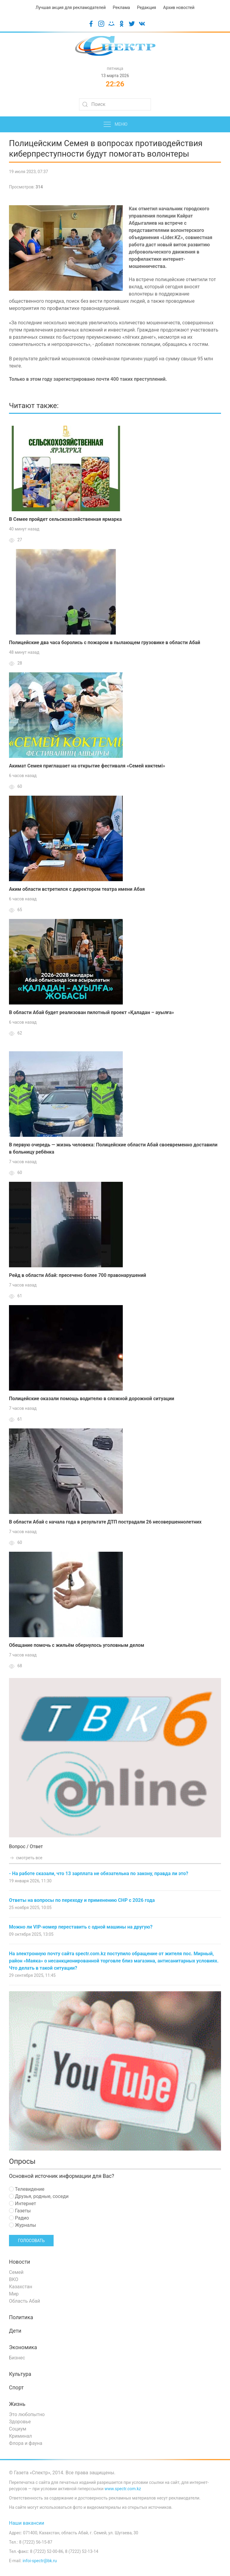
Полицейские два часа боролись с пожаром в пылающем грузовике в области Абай (104, 642)
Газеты (20, 2211)
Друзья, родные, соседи (39, 2196)
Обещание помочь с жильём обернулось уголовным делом (76, 1645)
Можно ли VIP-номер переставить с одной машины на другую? (80, 1927)
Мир (14, 2294)
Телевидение (26, 2189)
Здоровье (20, 2421)
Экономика (23, 2347)
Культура (20, 2374)
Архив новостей (178, 7)
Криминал (20, 2436)
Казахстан (20, 2286)
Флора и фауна (25, 2443)
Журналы (22, 2225)
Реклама (121, 7)
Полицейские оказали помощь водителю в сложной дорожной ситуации (91, 1398)
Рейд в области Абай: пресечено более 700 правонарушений (77, 1275)
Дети (15, 2331)
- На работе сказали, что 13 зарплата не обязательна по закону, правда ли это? (98, 1873)
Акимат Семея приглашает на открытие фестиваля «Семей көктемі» (87, 766)
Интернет (22, 2203)
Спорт (16, 2388)
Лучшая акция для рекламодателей (71, 7)
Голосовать (31, 2240)
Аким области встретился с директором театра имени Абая (77, 889)
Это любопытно (27, 2414)
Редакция (146, 7)
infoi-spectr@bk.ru (39, 2560)
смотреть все (26, 1857)
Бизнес (17, 2358)
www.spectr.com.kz (123, 2488)
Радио (19, 2218)
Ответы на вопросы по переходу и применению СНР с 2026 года (82, 1900)
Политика (21, 2317)
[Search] (115, 104)
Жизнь (17, 2404)
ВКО (13, 2279)
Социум (17, 2429)
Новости (19, 2262)
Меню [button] (115, 124)
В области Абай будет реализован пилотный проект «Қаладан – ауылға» (91, 1012)
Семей (16, 2272)
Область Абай (24, 2301)
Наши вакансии (26, 2523)
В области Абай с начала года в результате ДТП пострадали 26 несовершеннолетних (105, 1522)
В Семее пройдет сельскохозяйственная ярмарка (65, 519)
